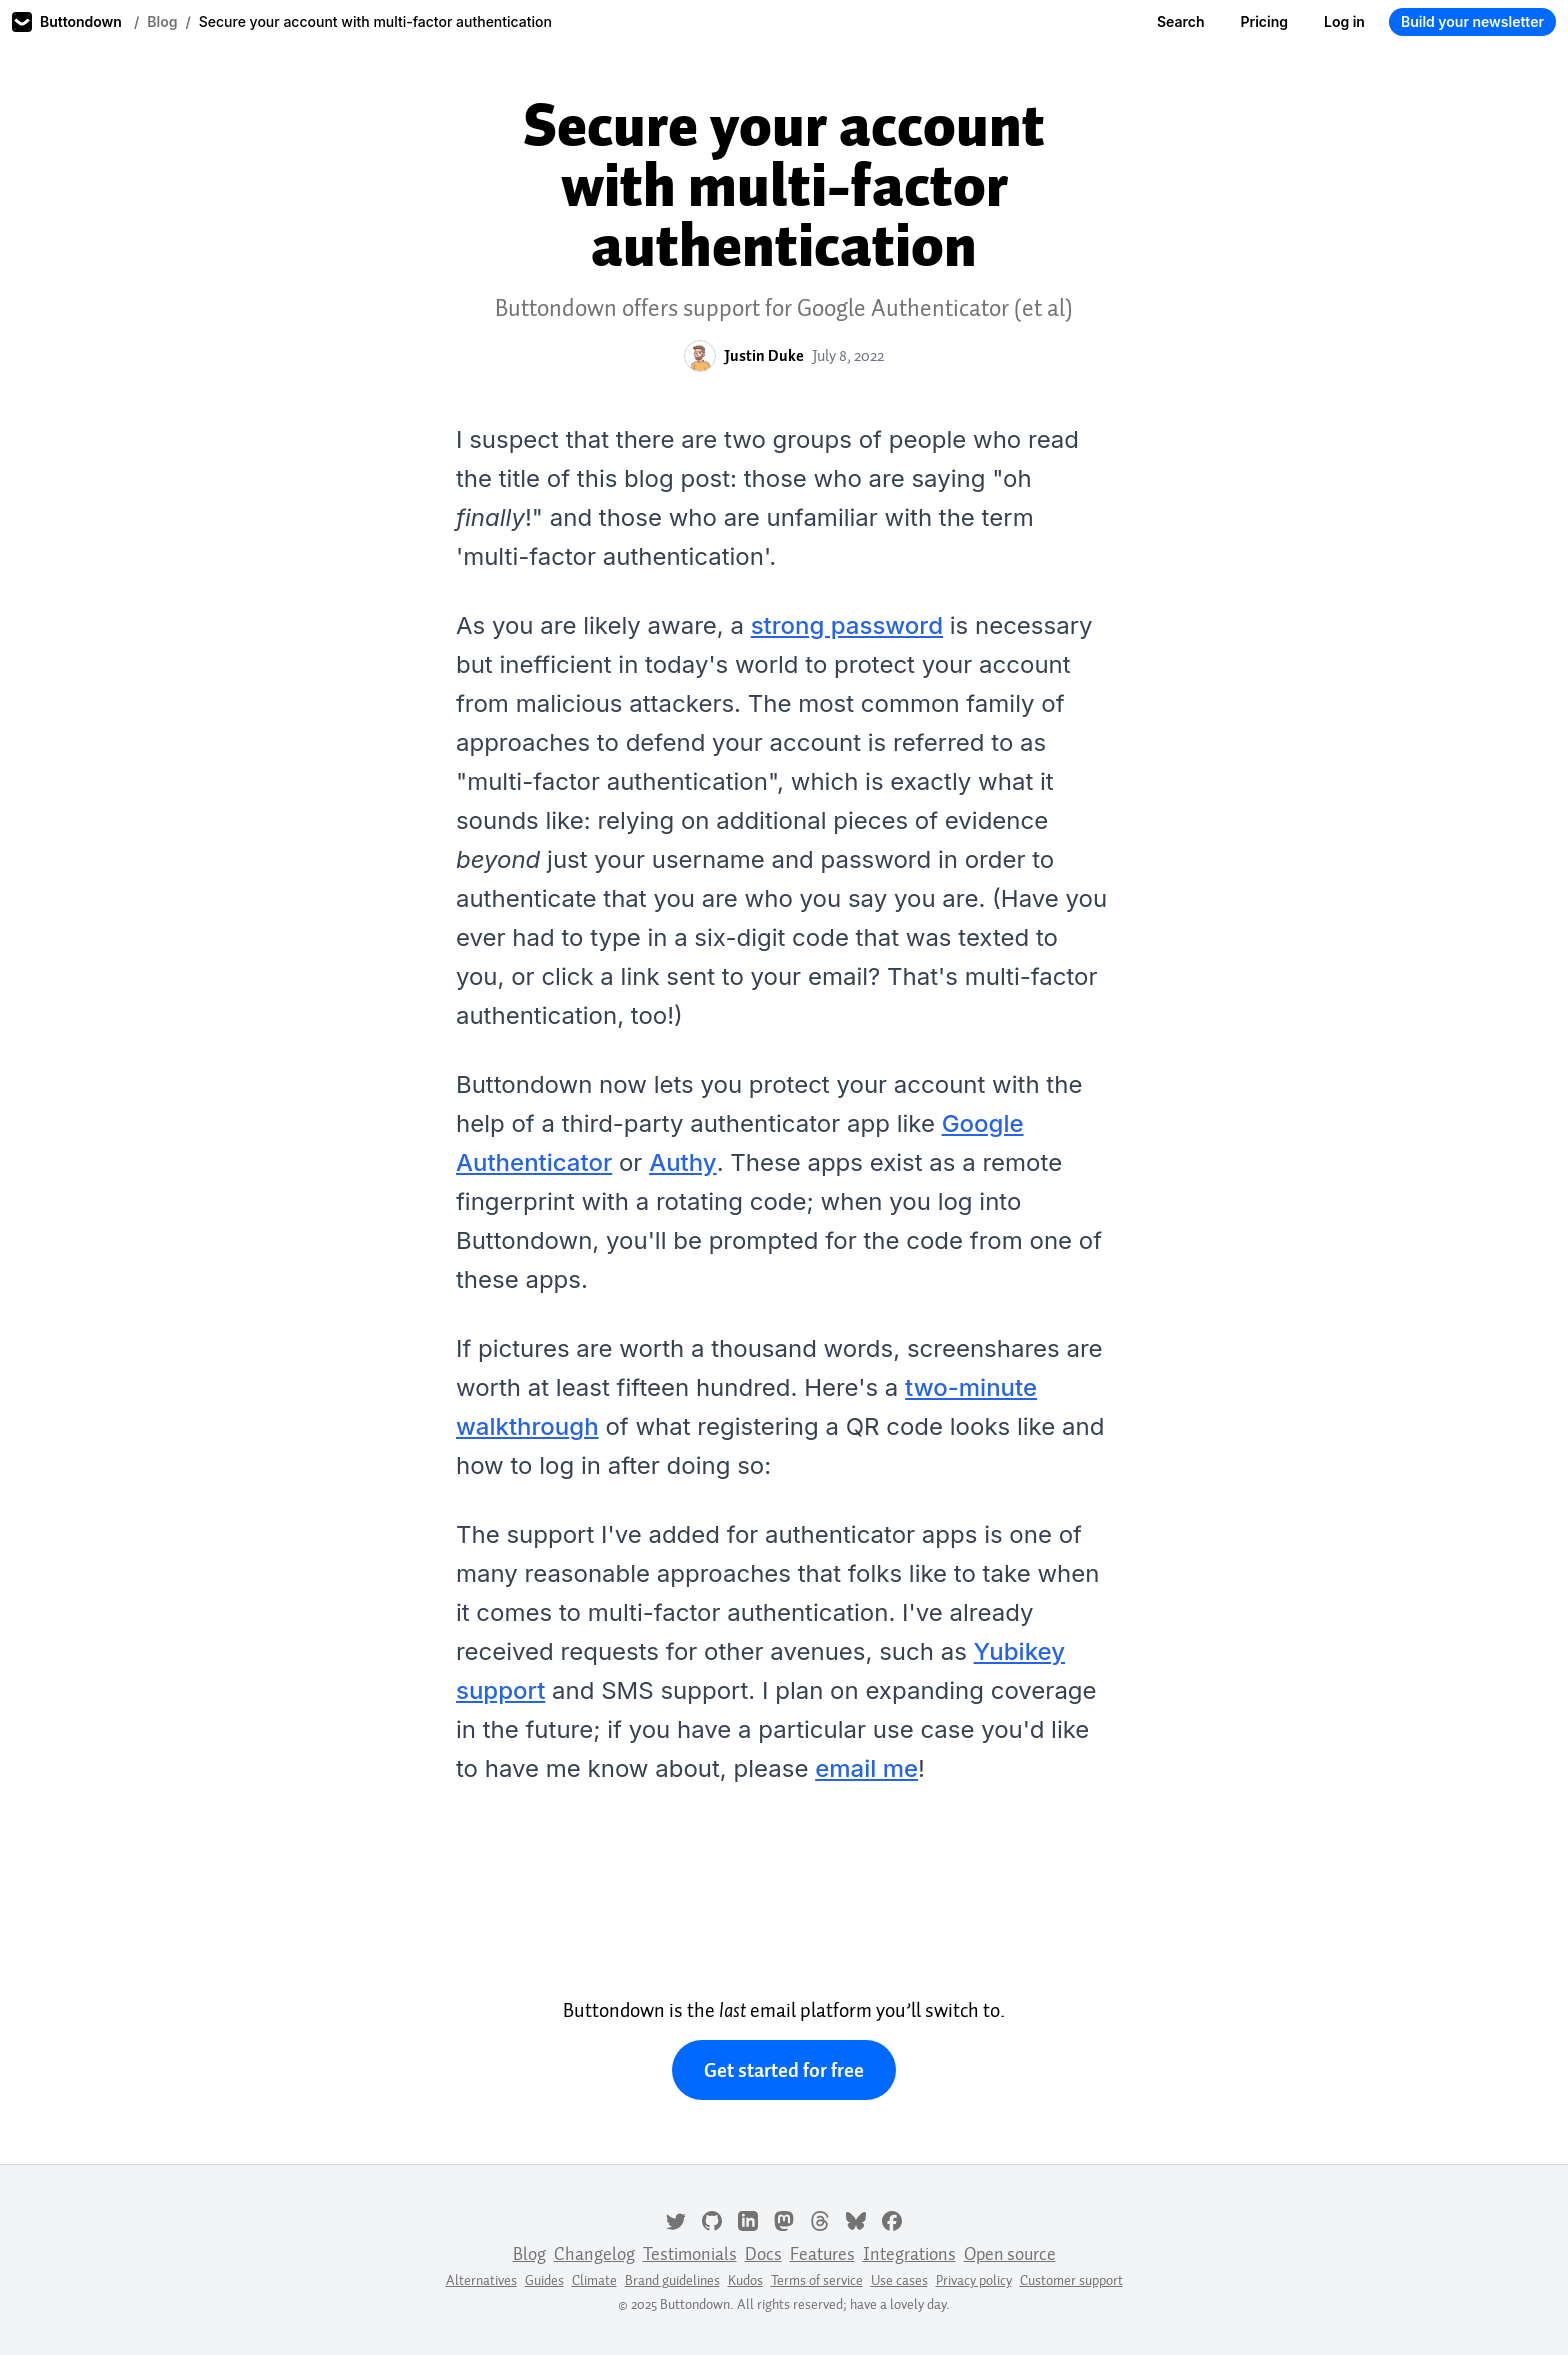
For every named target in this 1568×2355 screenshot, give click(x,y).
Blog (162, 21)
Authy (683, 1162)
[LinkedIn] (748, 2219)
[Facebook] (892, 2219)
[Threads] (820, 2219)
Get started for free (784, 2070)
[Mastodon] (784, 2219)
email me (866, 1768)
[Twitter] (676, 2219)
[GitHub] (712, 2219)
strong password (847, 625)
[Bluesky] (856, 2219)
